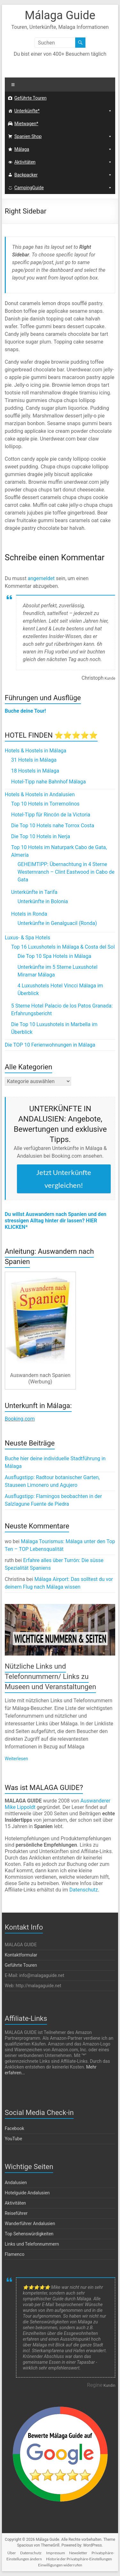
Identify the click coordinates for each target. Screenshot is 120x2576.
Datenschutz (83, 1890)
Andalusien (16, 2182)
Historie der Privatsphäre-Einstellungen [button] (79, 2558)
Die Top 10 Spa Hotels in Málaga (55, 956)
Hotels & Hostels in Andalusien (40, 794)
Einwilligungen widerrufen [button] (60, 2565)
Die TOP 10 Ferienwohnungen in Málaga (50, 1045)
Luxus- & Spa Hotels (27, 938)
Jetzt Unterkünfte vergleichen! (63, 1178)
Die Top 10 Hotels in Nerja (40, 836)
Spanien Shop (28, 136)
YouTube (13, 2138)
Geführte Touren (30, 98)
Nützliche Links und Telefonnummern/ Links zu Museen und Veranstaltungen (50, 1676)
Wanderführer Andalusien (30, 2223)
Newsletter (78, 2552)
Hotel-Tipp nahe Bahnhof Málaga (48, 782)
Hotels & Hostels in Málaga (36, 751)
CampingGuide (29, 187)
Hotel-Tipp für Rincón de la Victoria (50, 815)
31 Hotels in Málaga (34, 760)
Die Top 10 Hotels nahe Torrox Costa (52, 825)
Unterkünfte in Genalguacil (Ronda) (57, 923)
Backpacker (26, 174)
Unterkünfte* (27, 110)
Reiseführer (16, 2213)
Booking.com (20, 1419)
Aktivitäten (25, 162)
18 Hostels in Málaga (35, 771)
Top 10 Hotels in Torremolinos (45, 804)
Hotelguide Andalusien (27, 2192)
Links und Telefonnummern (32, 2244)
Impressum (55, 2552)
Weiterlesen (16, 1758)
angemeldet (41, 578)
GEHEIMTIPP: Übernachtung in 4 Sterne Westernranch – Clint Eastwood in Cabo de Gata (66, 872)
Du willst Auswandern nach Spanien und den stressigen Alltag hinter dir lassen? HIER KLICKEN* (56, 1220)
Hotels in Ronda (29, 914)
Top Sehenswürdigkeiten (29, 2233)
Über (11, 2552)
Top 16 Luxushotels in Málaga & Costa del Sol (63, 947)
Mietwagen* (26, 123)
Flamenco (15, 2254)
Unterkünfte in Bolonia (43, 901)
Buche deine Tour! (25, 711)
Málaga (21, 149)
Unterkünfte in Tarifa (34, 892)
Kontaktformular (21, 1954)
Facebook (14, 2128)
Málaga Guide (60, 15)
